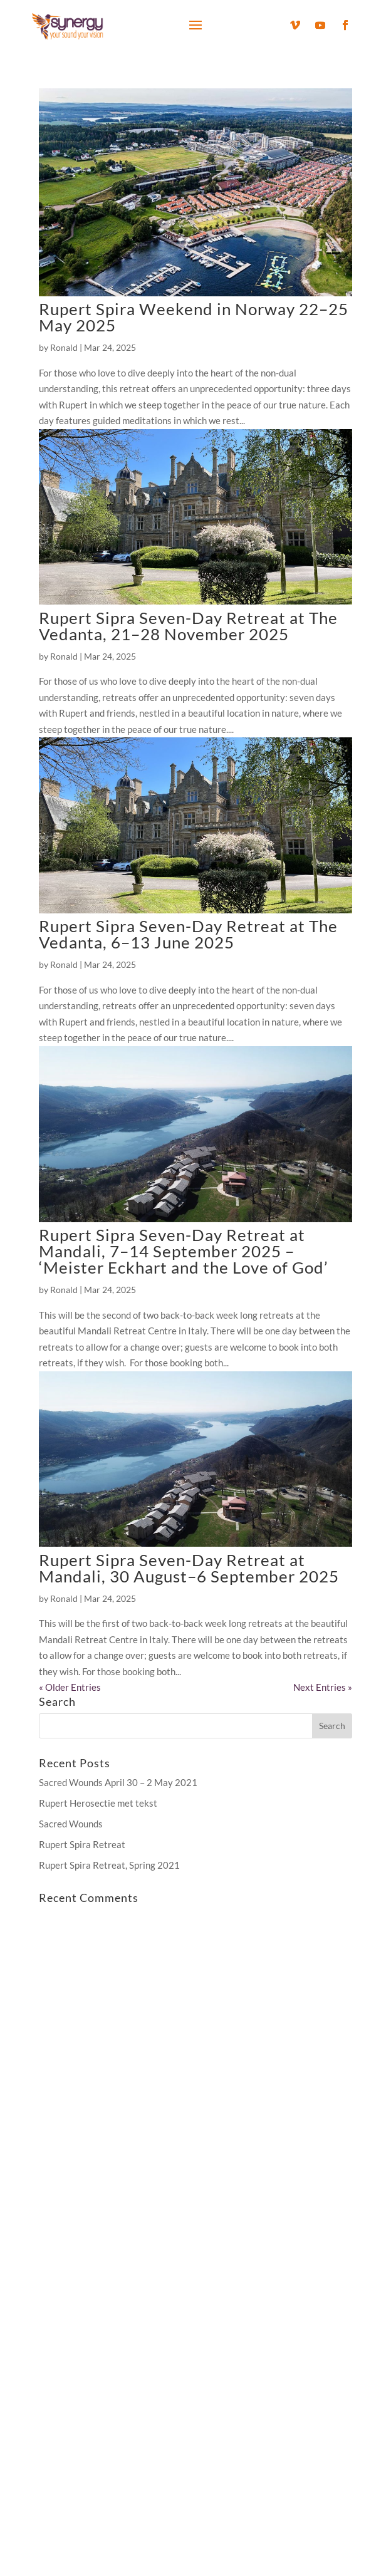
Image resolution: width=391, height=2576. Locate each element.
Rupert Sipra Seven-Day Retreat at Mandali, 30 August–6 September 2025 (189, 1568)
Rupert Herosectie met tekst (98, 1803)
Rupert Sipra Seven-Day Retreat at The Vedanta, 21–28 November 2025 (188, 626)
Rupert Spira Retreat (82, 1844)
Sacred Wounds (71, 1823)
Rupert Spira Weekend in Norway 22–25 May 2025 (193, 317)
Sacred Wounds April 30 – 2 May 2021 (118, 1782)
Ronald (64, 347)
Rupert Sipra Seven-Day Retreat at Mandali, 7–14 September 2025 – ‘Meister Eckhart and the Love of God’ (183, 1251)
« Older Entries (70, 1687)
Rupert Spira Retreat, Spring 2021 (109, 1865)
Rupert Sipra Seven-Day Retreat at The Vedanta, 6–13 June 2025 (188, 934)
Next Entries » (322, 1687)
